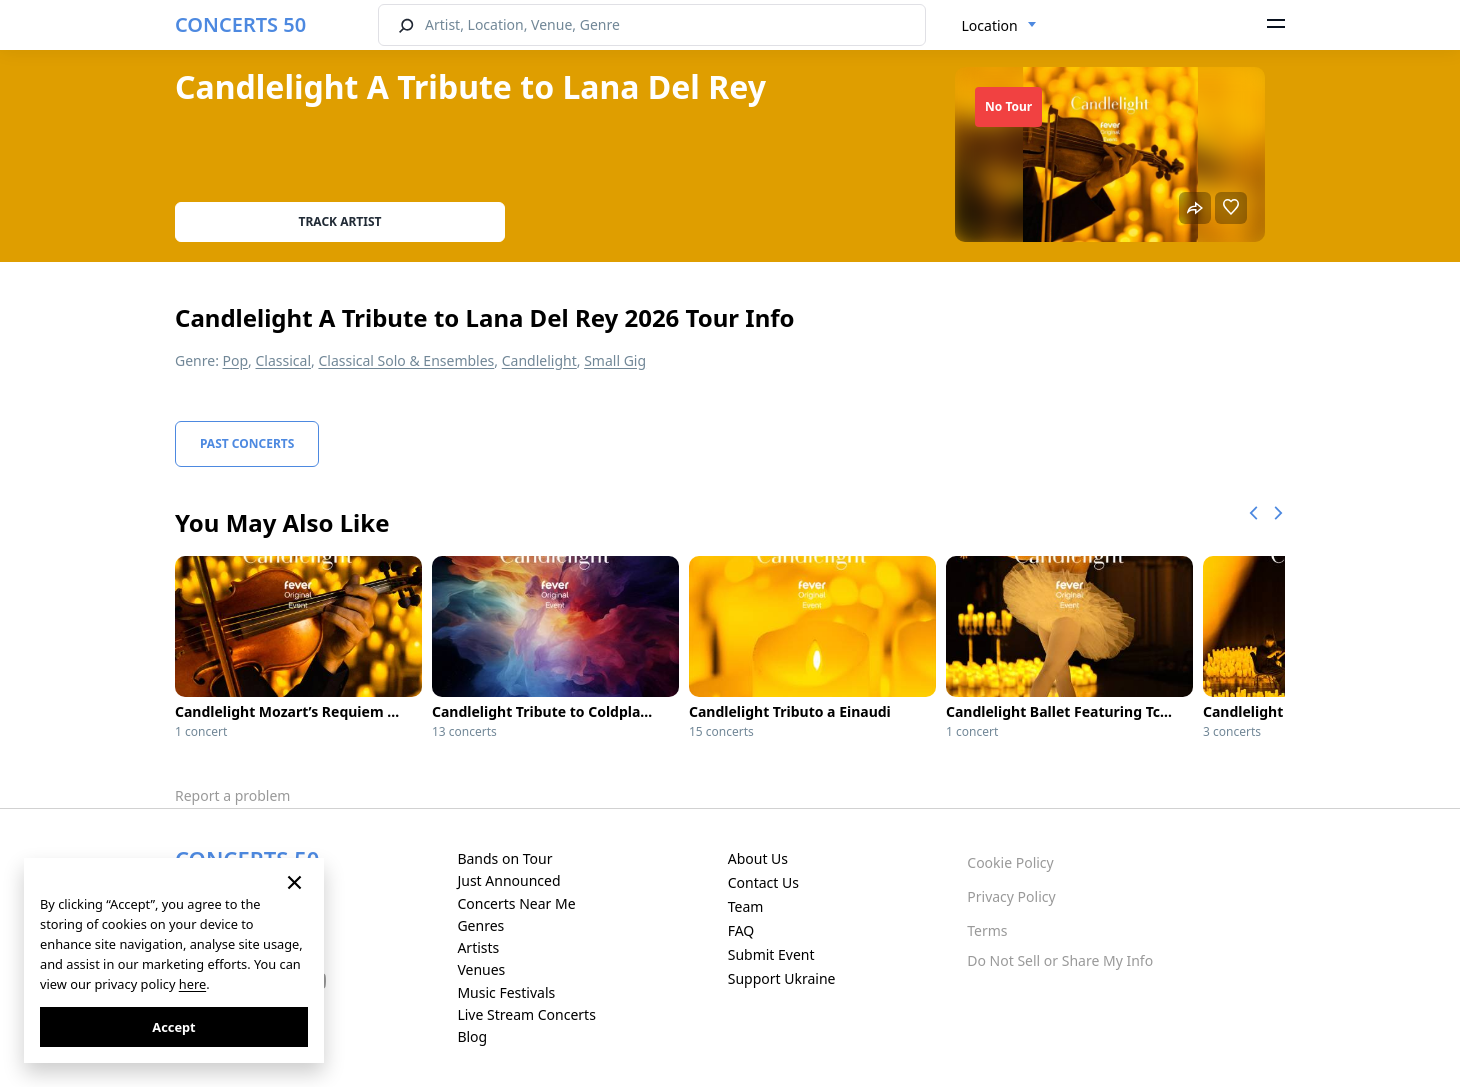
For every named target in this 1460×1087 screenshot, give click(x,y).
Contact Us (763, 882)
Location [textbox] (990, 25)
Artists (478, 947)
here (192, 984)
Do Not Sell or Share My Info (1060, 960)
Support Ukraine (782, 978)
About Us (758, 858)
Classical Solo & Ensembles (406, 360)
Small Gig (615, 360)
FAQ (741, 930)
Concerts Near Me (516, 903)
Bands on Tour (504, 858)
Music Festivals (506, 992)
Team (746, 906)
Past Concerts (247, 443)
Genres (480, 925)
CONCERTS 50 (240, 24)
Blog (472, 1036)
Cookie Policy (1010, 862)
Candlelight (539, 360)
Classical (284, 360)
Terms (987, 930)
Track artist (340, 221)
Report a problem (232, 795)
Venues (481, 969)
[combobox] (999, 26)
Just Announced (508, 880)
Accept (173, 1027)
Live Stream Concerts (526, 1014)
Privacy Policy (1011, 896)
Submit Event (771, 954)
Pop (236, 360)
